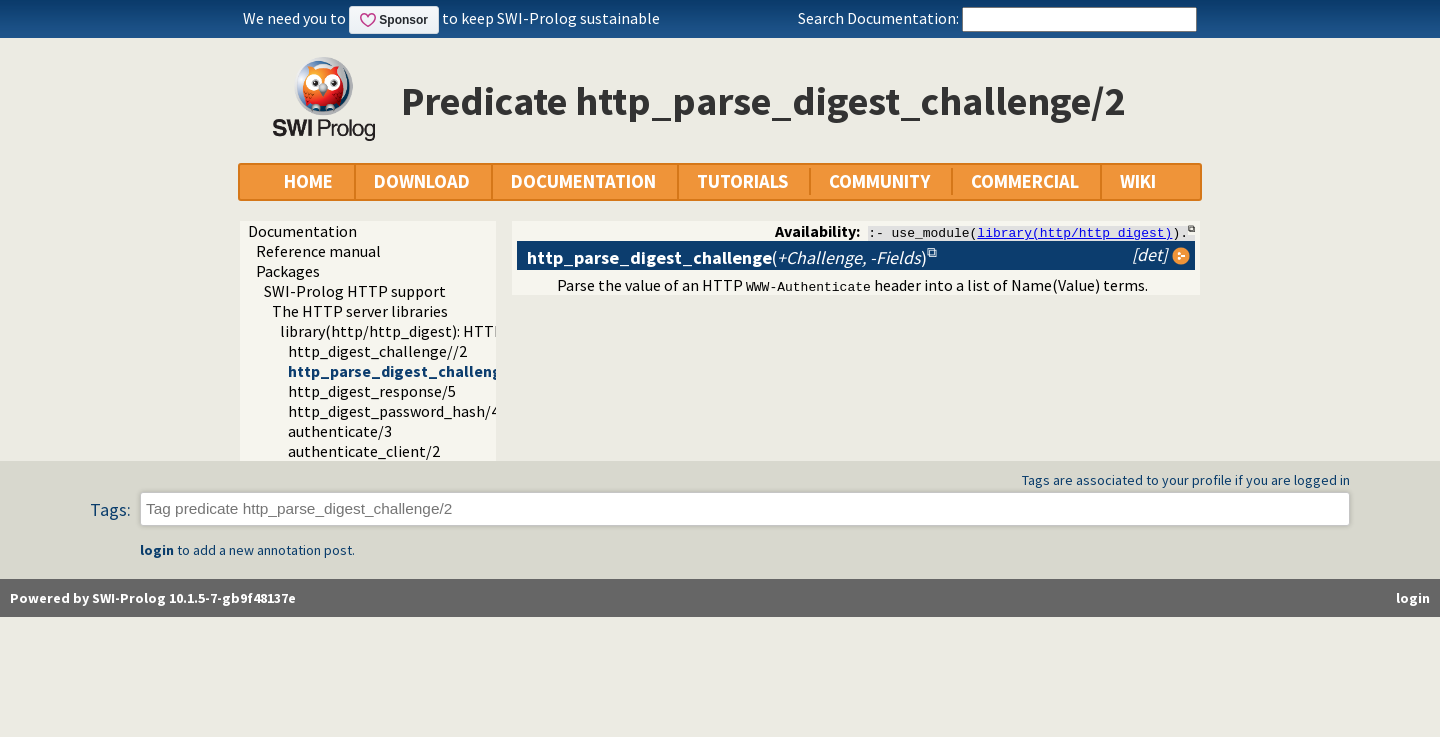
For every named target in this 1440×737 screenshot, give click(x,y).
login (157, 550)
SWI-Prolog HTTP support (355, 291)
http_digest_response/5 (372, 391)
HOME (308, 181)
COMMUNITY (879, 181)
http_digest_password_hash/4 (393, 411)
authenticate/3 (340, 431)
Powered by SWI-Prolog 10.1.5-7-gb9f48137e (153, 598)
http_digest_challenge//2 (377, 351)
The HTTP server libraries (360, 311)
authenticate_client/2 (364, 451)
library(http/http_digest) (1074, 232)
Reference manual (318, 251)
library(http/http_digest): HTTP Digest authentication (469, 331)
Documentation (302, 231)
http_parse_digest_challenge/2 (406, 371)
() (727, 257)
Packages (288, 271)
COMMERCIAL (1025, 181)
